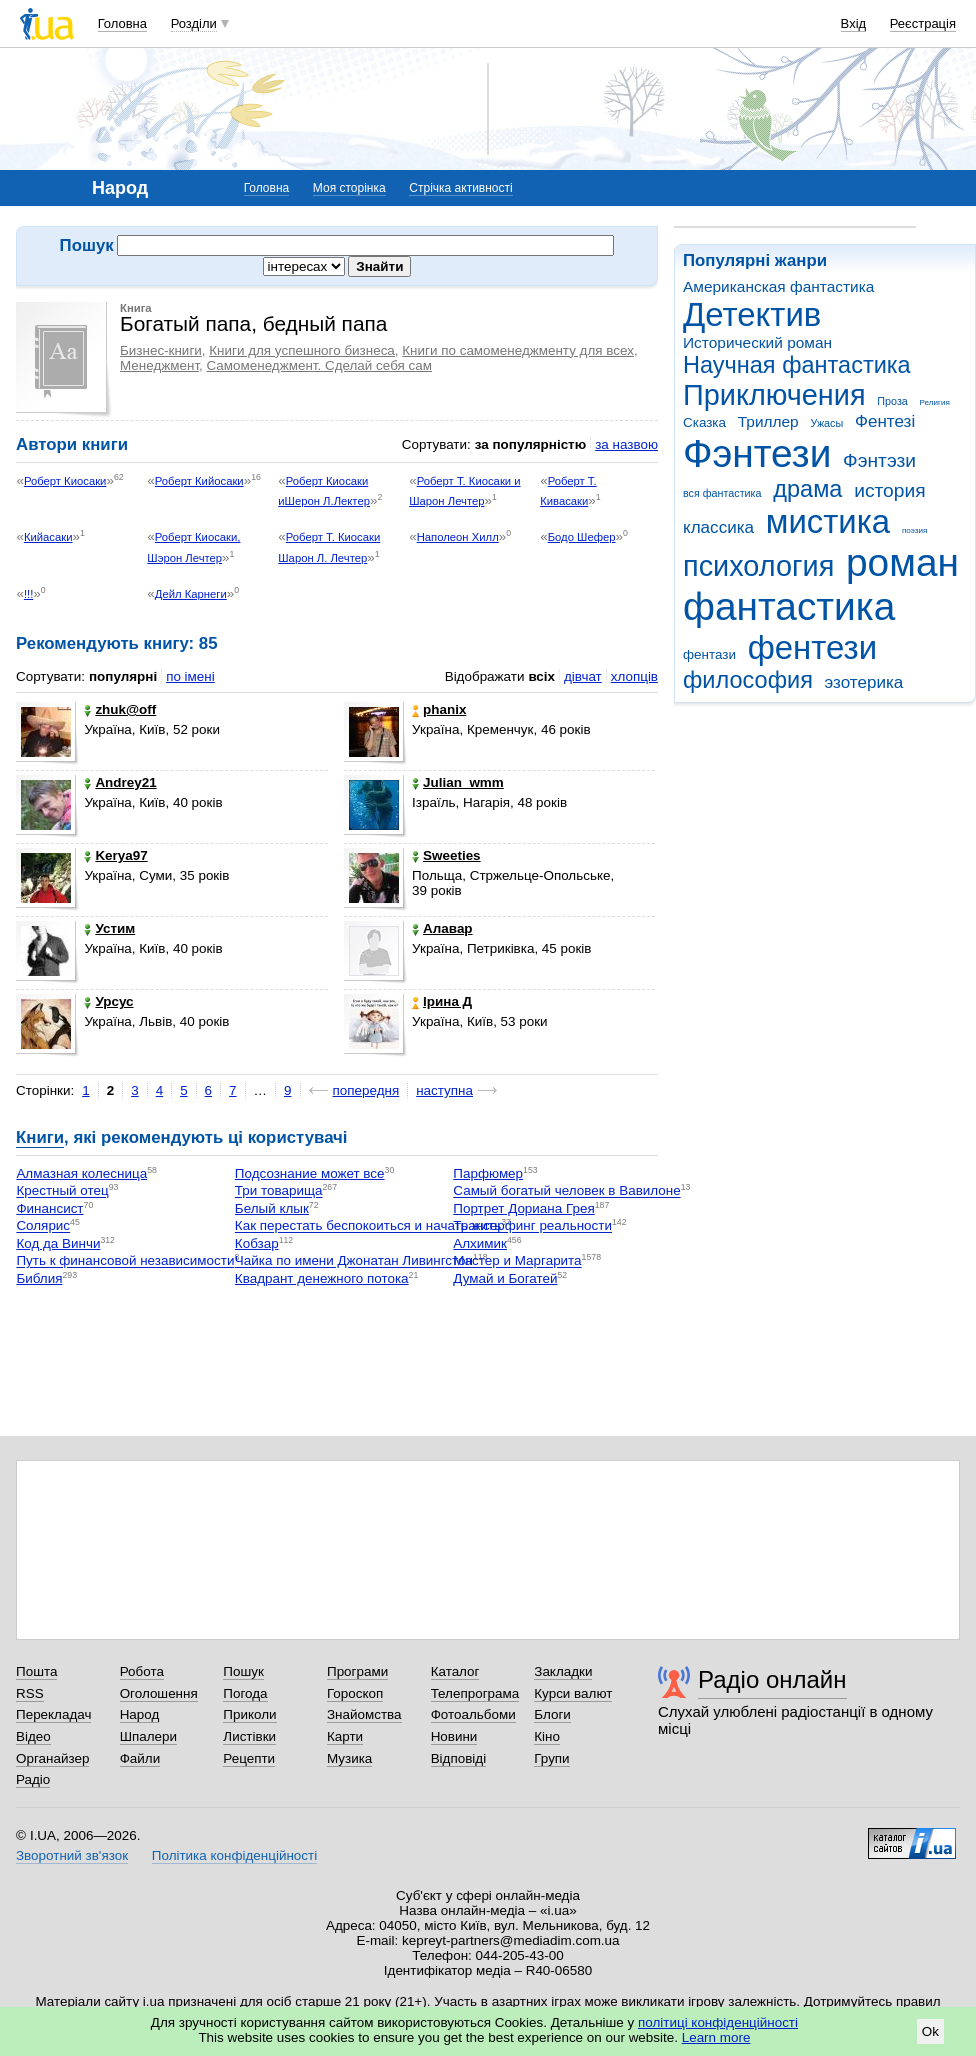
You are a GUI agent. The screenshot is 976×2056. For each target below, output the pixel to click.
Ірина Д (442, 1001)
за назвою (626, 444)
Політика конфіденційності (234, 1855)
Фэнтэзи (879, 460)
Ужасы (826, 423)
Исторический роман (757, 342)
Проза (892, 401)
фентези (812, 647)
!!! (28, 594)
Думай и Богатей (505, 1278)
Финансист (49, 1208)
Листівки (249, 1736)
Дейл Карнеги (191, 594)
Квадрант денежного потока (322, 1278)
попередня (366, 1090)
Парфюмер (488, 1173)
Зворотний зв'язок (72, 1855)
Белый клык (272, 1208)
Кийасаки (48, 537)
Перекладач (53, 1714)
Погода (245, 1693)
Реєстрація (923, 23)
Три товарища (279, 1191)
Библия (39, 1278)
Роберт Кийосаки (199, 481)
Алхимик (480, 1243)
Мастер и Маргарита (517, 1261)
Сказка (704, 422)
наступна (444, 1090)
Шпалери (148, 1736)
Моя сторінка (349, 188)
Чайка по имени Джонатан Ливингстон (354, 1261)
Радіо (33, 1779)
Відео (33, 1736)
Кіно (547, 1736)
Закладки (563, 1671)
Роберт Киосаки (65, 481)
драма (807, 489)
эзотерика (864, 682)
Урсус (108, 1001)
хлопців (634, 676)
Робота (142, 1671)
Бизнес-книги (161, 350)
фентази (709, 654)
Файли (140, 1758)
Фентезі (885, 421)
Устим (109, 928)
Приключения (774, 395)
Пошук (243, 1671)
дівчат (583, 676)
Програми (357, 1671)
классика (718, 527)
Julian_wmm (458, 782)
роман (902, 562)
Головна (122, 23)
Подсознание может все (310, 1173)
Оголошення (159, 1693)
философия (748, 680)
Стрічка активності (460, 188)
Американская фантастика (778, 286)
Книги (40, 1137)
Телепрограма (475, 1693)
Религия (935, 402)
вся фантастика (722, 493)
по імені (190, 676)
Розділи (194, 23)
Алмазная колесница (81, 1173)
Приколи (249, 1714)
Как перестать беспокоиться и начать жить (368, 1226)
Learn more (716, 2037)
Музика (349, 1758)
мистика (828, 521)
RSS (30, 1693)
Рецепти (249, 1758)
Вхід (854, 23)
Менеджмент (159, 365)
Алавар (442, 928)
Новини (454, 1736)
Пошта (36, 1671)
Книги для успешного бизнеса (302, 350)
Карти (345, 1736)
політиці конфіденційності (718, 2022)
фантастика (789, 606)
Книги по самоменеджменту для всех (518, 350)
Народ (140, 1714)
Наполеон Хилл (458, 537)
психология (758, 566)
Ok (930, 2031)
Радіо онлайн (772, 1679)
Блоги (552, 1714)
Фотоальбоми (473, 1714)
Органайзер (52, 1758)
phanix (439, 709)
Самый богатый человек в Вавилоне (566, 1191)
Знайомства (364, 1714)
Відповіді (459, 1758)
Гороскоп (355, 1693)
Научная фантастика (797, 365)
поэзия (914, 530)
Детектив (752, 314)
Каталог (455, 1671)
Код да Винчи (58, 1243)
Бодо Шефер (582, 537)
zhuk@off (120, 709)
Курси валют (573, 1693)
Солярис (43, 1226)
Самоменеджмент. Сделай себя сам (319, 365)
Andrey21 (120, 782)
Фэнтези (757, 453)
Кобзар (257, 1243)
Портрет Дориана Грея (523, 1208)
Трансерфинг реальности (532, 1226)
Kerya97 (115, 855)
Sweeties (446, 855)
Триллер (768, 421)
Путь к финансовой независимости (125, 1261)
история (889, 490)
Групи (551, 1758)
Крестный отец (62, 1191)
